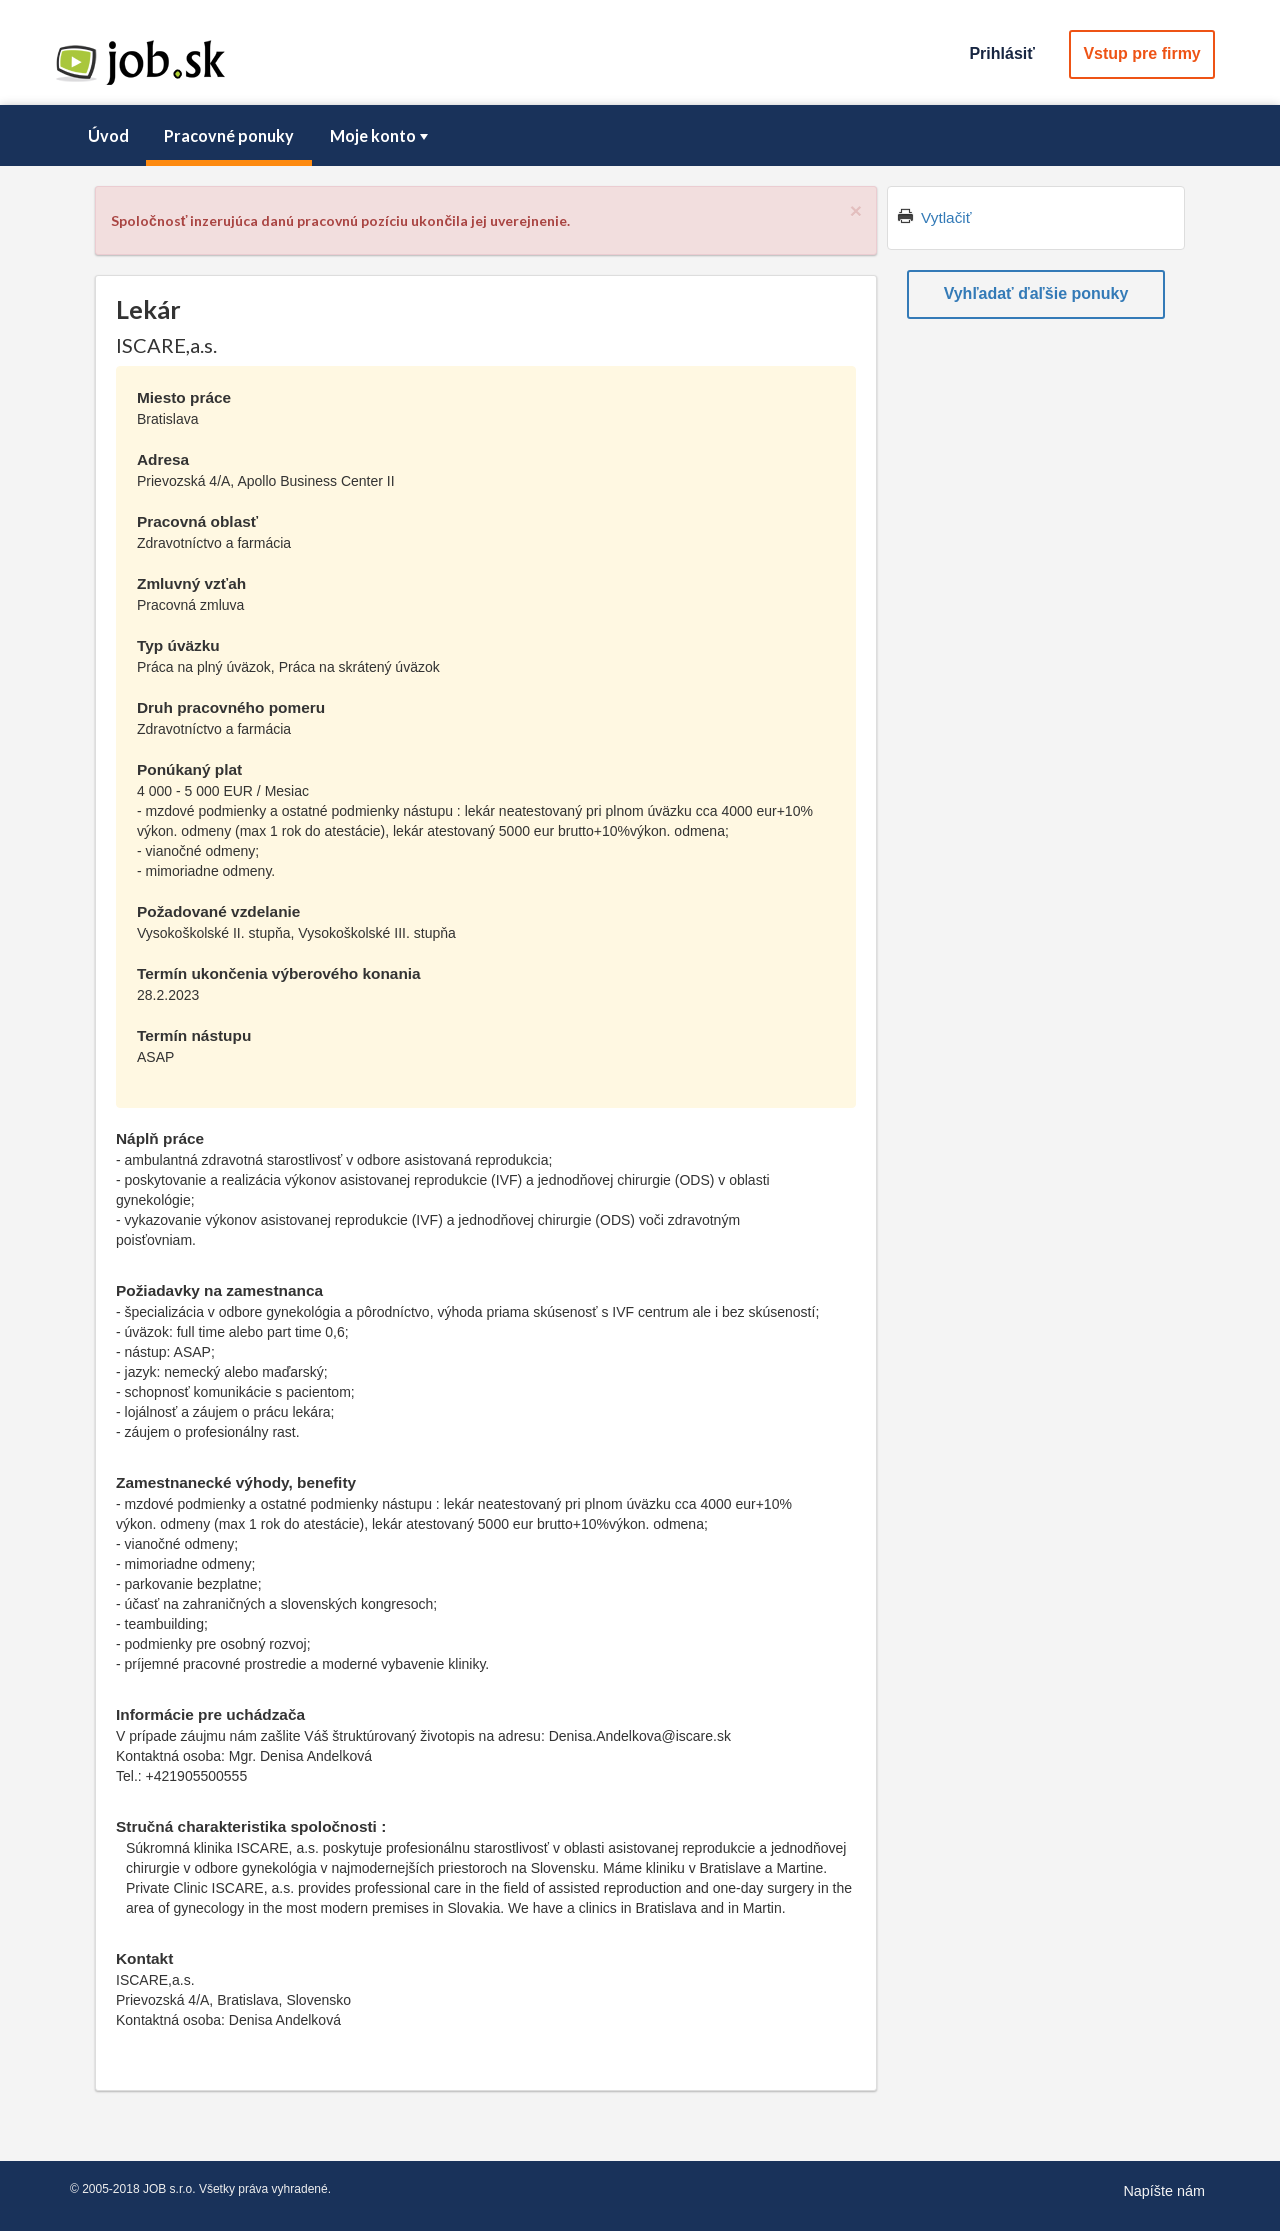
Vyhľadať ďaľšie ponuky (1036, 293)
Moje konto (381, 135)
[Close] (856, 210)
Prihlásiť (1001, 53)
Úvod (108, 135)
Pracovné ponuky (229, 135)
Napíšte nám (1164, 2191)
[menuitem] (108, 136)
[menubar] (640, 136)
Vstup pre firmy (1141, 53)
